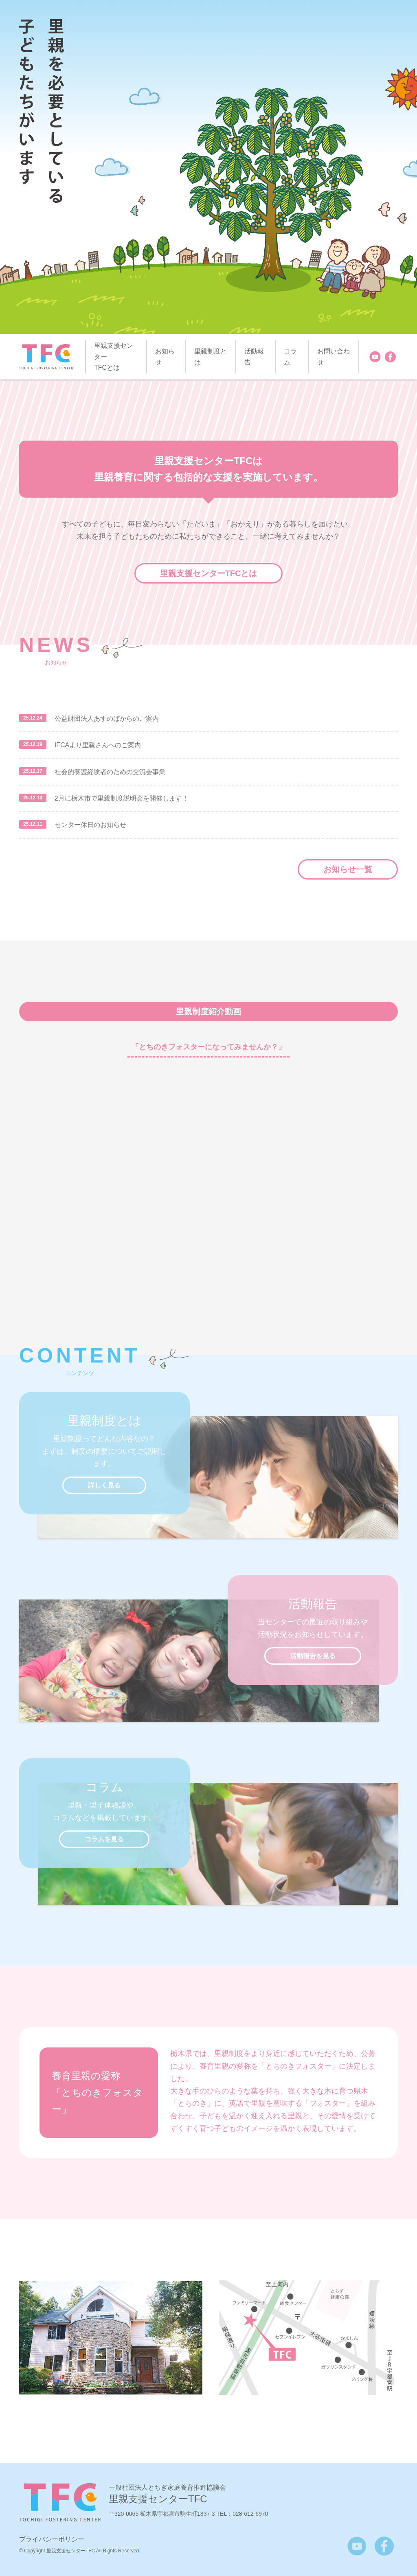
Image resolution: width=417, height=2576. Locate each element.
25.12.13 (32, 798)
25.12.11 (32, 824)
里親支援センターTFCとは (208, 573)
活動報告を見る (313, 1655)
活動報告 (254, 357)
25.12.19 (32, 744)
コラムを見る (104, 1839)
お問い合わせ (333, 357)
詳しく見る (104, 1485)
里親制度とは (210, 357)
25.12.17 (32, 771)
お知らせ (165, 357)
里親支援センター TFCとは (113, 356)
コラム (290, 357)
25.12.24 (32, 718)
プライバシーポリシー (51, 2539)
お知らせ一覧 (347, 869)
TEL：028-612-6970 (242, 2513)
